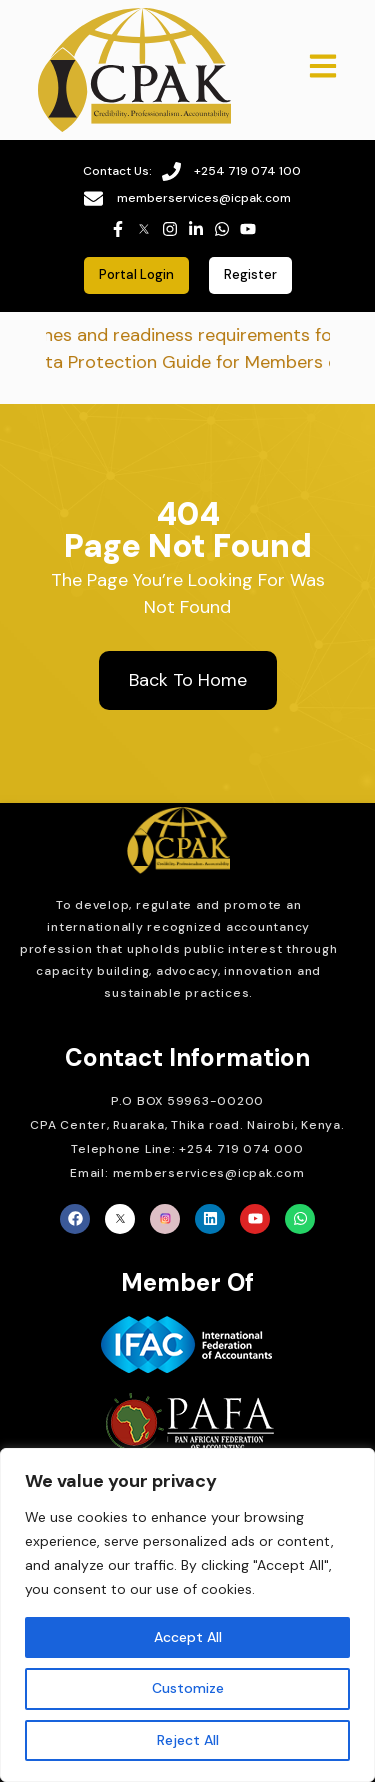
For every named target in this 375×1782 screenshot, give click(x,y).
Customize (188, 1688)
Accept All (188, 1637)
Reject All (188, 1740)
